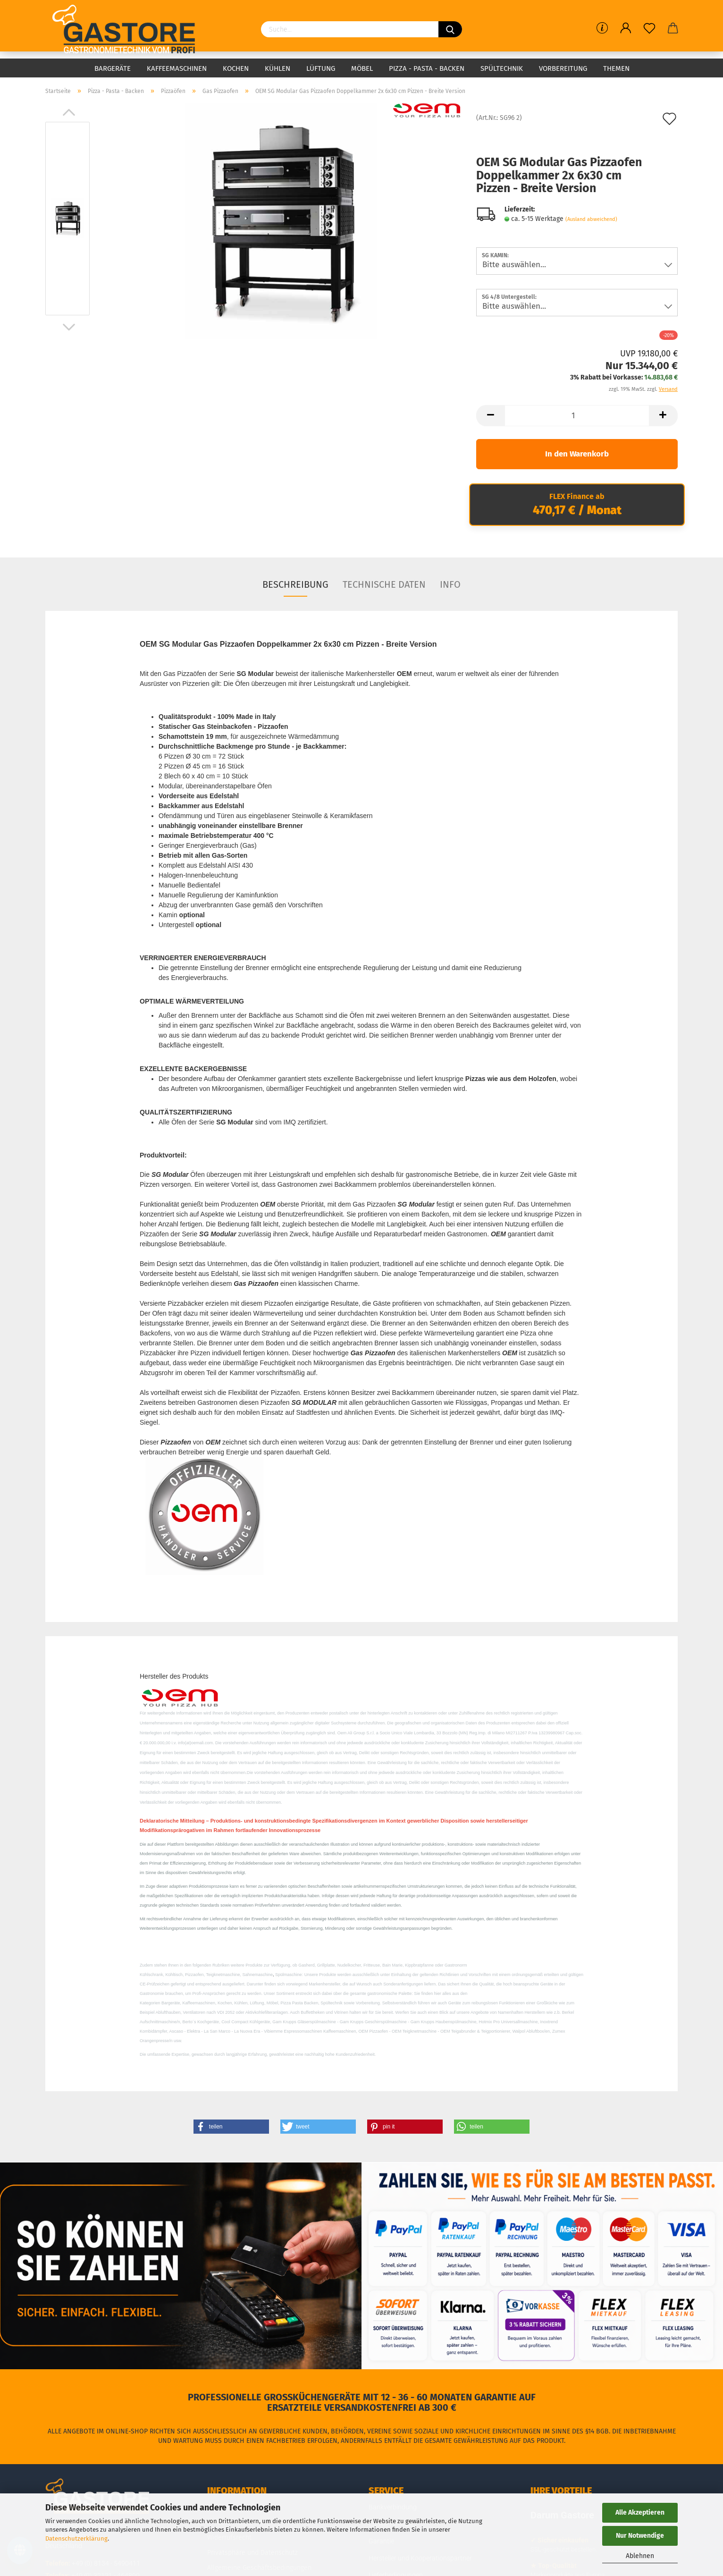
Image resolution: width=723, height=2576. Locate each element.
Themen (616, 68)
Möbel (362, 68)
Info (450, 584)
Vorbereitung (563, 68)
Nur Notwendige (640, 2536)
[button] (231, 2127)
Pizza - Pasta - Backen (426, 68)
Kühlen (277, 68)
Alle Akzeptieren (639, 2512)
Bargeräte (112, 68)
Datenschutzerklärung (76, 2538)
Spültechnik (501, 68)
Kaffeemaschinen (177, 68)
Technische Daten (384, 584)
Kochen (236, 68)
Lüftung (320, 68)
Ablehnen (640, 2556)
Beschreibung (295, 584)
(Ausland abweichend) (591, 219)
